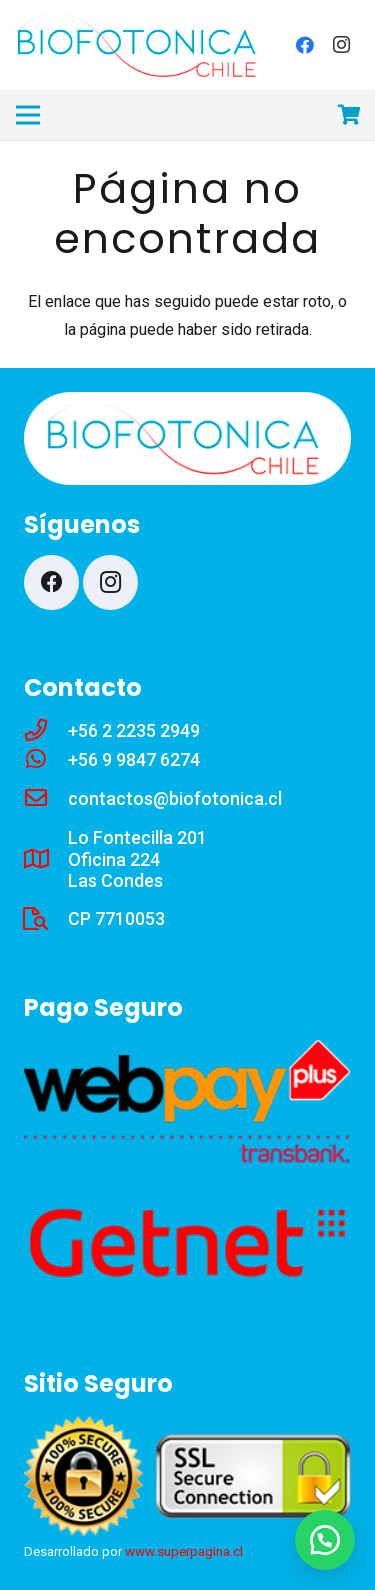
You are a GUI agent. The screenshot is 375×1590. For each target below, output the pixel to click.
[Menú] (28, 115)
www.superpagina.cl (184, 1551)
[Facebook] (305, 45)
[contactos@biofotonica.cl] (46, 799)
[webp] (187, 1101)
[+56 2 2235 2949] (46, 731)
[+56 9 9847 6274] (46, 760)
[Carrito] (350, 115)
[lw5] (140, 45)
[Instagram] (341, 45)
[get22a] (187, 1243)
